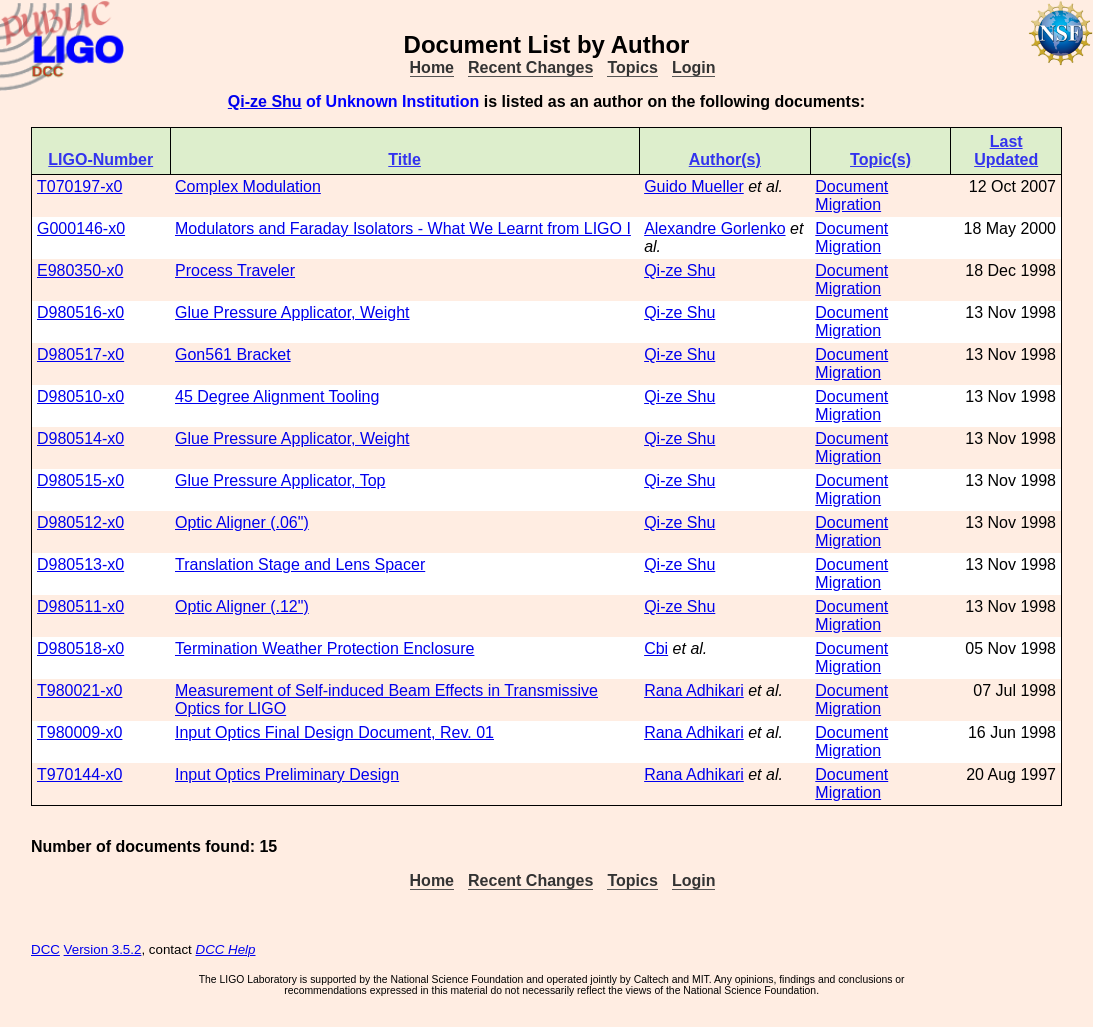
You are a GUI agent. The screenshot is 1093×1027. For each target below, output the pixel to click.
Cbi (656, 648)
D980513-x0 (80, 564)
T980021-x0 (79, 690)
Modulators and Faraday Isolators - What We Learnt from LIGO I (403, 228)
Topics (632, 67)
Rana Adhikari (694, 690)
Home (432, 67)
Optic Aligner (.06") (242, 522)
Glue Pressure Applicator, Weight (292, 312)
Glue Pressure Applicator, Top (280, 480)
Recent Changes (530, 67)
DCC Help (226, 949)
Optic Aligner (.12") (242, 606)
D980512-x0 (80, 522)
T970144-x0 (79, 774)
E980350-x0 (80, 270)
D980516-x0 (80, 312)
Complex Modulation (248, 186)
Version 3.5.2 (103, 949)
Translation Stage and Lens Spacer (300, 564)
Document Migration (851, 195)
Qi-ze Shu (265, 101)
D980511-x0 (80, 606)
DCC (45, 949)
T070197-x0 (79, 186)
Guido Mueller (694, 186)
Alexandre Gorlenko (714, 228)
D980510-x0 (80, 396)
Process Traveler (235, 270)
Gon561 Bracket (233, 354)
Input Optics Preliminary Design (287, 774)
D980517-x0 (80, 354)
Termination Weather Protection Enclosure (324, 648)
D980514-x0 (80, 438)
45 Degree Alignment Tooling (277, 396)
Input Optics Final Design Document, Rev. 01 (334, 732)
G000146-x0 (81, 228)
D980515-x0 (80, 480)
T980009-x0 (79, 732)
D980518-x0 (80, 648)
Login (694, 67)
